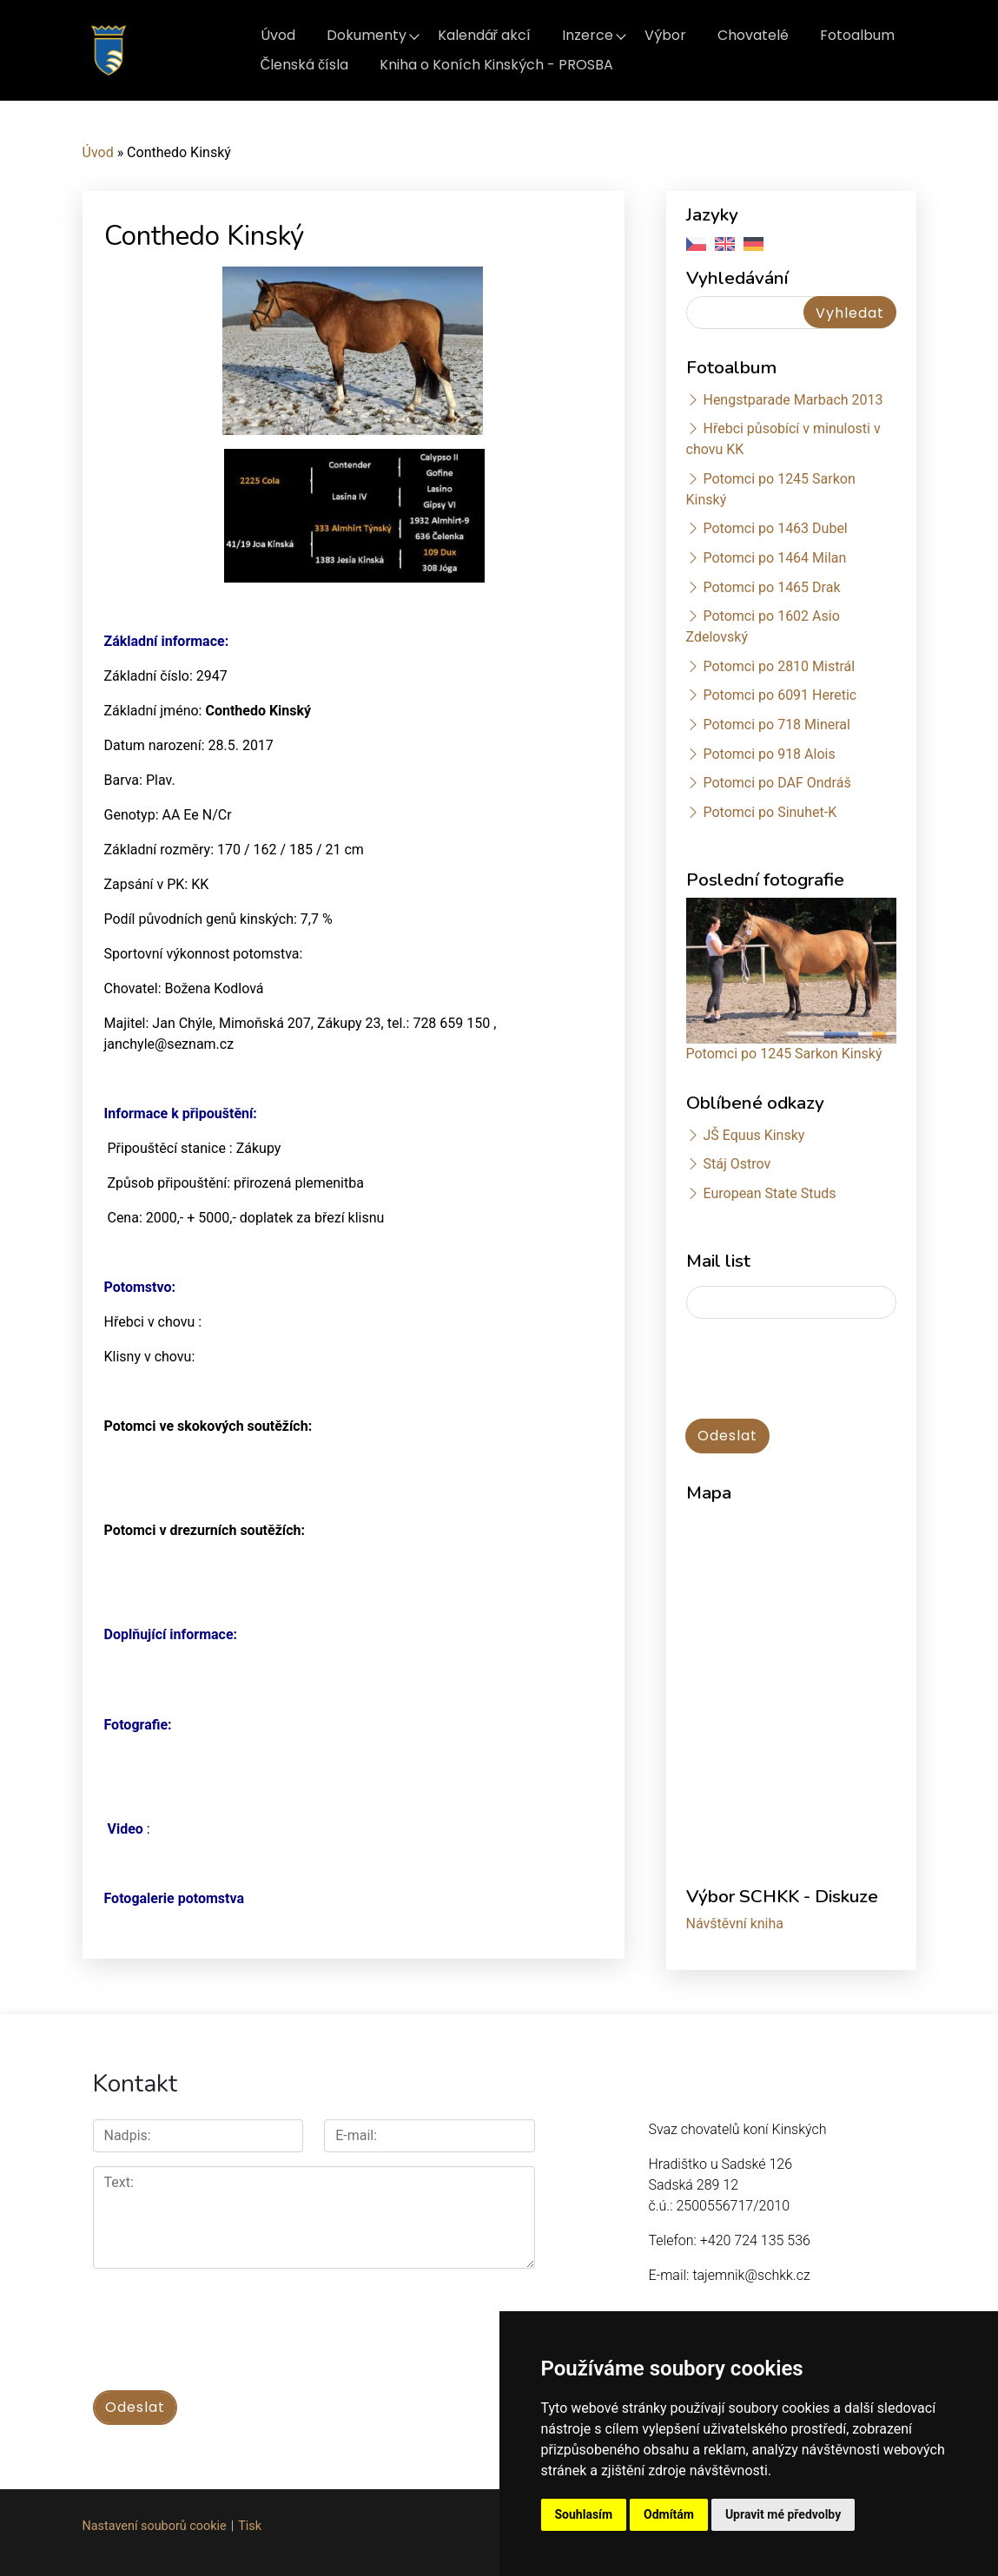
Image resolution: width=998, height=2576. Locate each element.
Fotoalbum (857, 35)
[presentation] (818, 1370)
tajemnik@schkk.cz (751, 2275)
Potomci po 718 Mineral (776, 724)
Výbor (665, 35)
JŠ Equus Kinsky (753, 1135)
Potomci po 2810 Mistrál (779, 666)
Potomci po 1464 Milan (774, 558)
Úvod (278, 35)
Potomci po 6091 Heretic (779, 695)
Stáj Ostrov (736, 1164)
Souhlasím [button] (584, 2514)
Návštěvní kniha (735, 1923)
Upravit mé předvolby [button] (783, 2514)
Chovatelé (753, 35)
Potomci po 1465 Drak (771, 587)
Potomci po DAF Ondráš (776, 782)
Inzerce (587, 35)
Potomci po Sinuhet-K (769, 812)
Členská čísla (305, 65)
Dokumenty (366, 35)
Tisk (249, 2524)
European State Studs (769, 1193)
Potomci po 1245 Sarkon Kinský (784, 1053)
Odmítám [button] (669, 2514)
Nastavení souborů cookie (155, 2524)
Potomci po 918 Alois (769, 754)
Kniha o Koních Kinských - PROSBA (496, 65)
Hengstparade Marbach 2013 (792, 400)
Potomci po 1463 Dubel (775, 528)
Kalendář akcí (484, 35)
